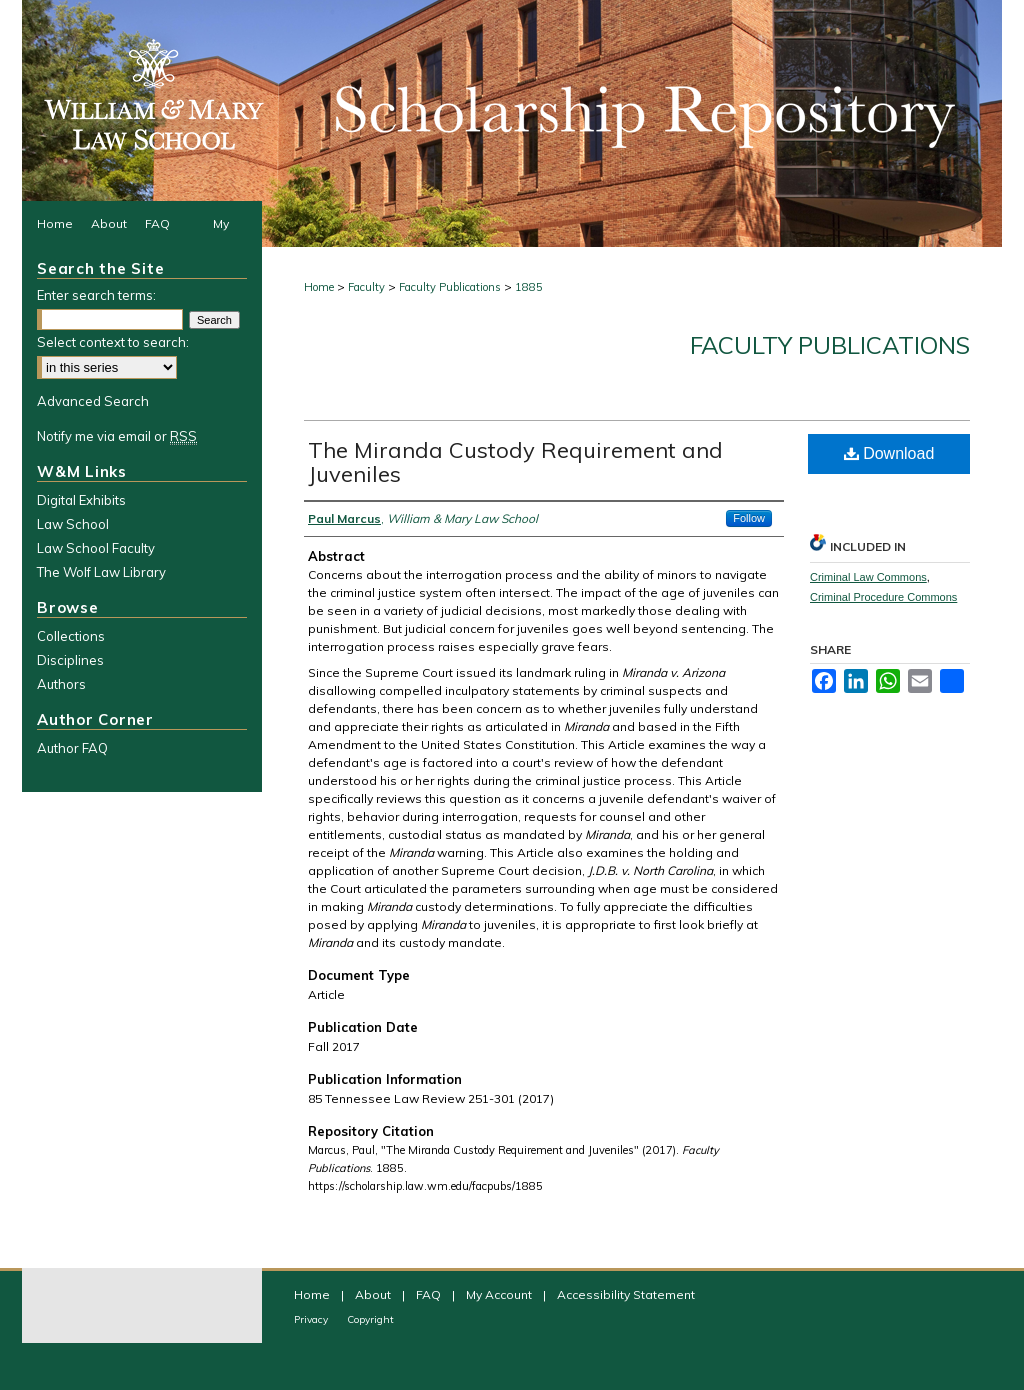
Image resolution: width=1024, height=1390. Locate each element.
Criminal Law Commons (868, 577)
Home (319, 287)
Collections (71, 636)
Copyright (370, 1319)
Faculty (366, 287)
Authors (61, 684)
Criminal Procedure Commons (883, 597)
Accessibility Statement (626, 1294)
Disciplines (70, 660)
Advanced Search (93, 401)
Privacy (312, 1319)
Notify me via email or (117, 436)
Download (889, 453)
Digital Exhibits (81, 500)
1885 (529, 287)
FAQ (430, 1294)
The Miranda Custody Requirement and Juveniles (515, 462)
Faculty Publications (450, 287)
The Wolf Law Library (101, 572)
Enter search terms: (96, 295)
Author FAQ (72, 748)
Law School (73, 524)
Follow (749, 518)
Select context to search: (113, 342)
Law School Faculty (96, 548)
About (374, 1294)
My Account (500, 1294)
